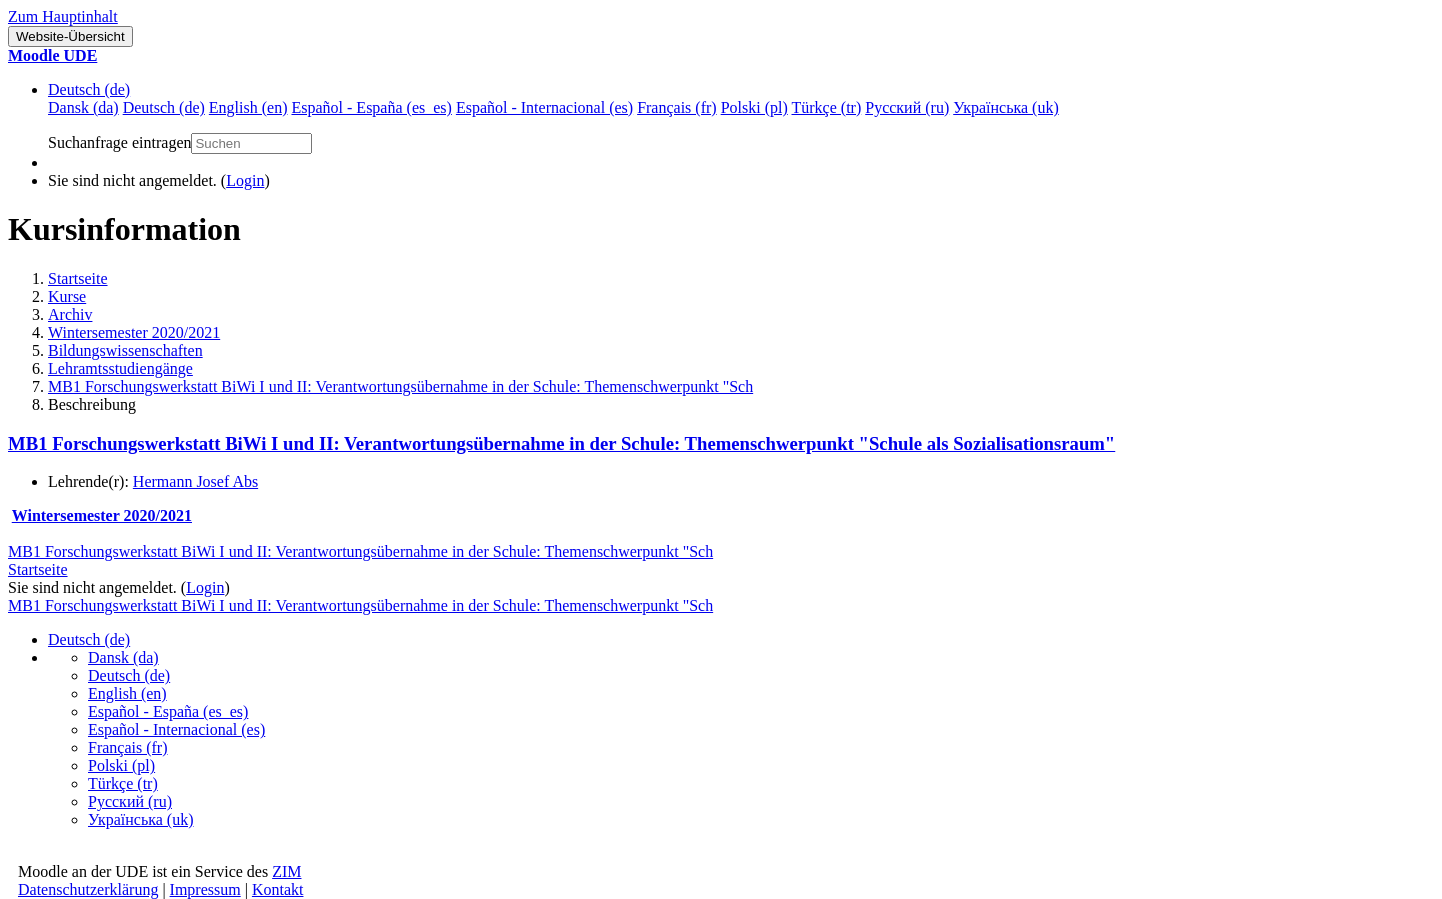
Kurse (67, 296)
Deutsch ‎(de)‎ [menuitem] (164, 107)
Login (245, 180)
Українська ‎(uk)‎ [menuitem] (1006, 107)
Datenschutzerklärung (88, 889)
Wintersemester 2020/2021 (134, 332)
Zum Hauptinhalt (63, 16)
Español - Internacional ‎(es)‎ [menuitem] (544, 107)
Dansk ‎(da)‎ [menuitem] (83, 107)
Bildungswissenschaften (125, 350)
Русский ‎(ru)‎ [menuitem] (907, 107)
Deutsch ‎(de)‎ (89, 89)
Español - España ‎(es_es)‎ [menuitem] (371, 107)
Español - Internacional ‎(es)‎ (176, 729)
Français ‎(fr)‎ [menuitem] (677, 107)
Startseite (78, 278)
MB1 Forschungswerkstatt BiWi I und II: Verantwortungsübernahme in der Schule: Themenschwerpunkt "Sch (400, 386)
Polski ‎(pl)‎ (121, 765)
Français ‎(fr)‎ (128, 747)
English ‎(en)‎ (127, 693)
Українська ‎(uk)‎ (141, 819)
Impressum (205, 889)
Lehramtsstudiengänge (120, 368)
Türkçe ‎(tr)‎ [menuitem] (827, 107)
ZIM (286, 871)
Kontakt (278, 889)
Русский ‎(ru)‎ (130, 801)
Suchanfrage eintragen (119, 142)
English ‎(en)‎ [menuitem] (248, 107)
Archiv (70, 314)
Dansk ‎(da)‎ (123, 657)
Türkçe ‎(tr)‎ (123, 783)
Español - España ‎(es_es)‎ (168, 711)
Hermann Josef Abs (195, 481)
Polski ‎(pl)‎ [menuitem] (754, 107)
